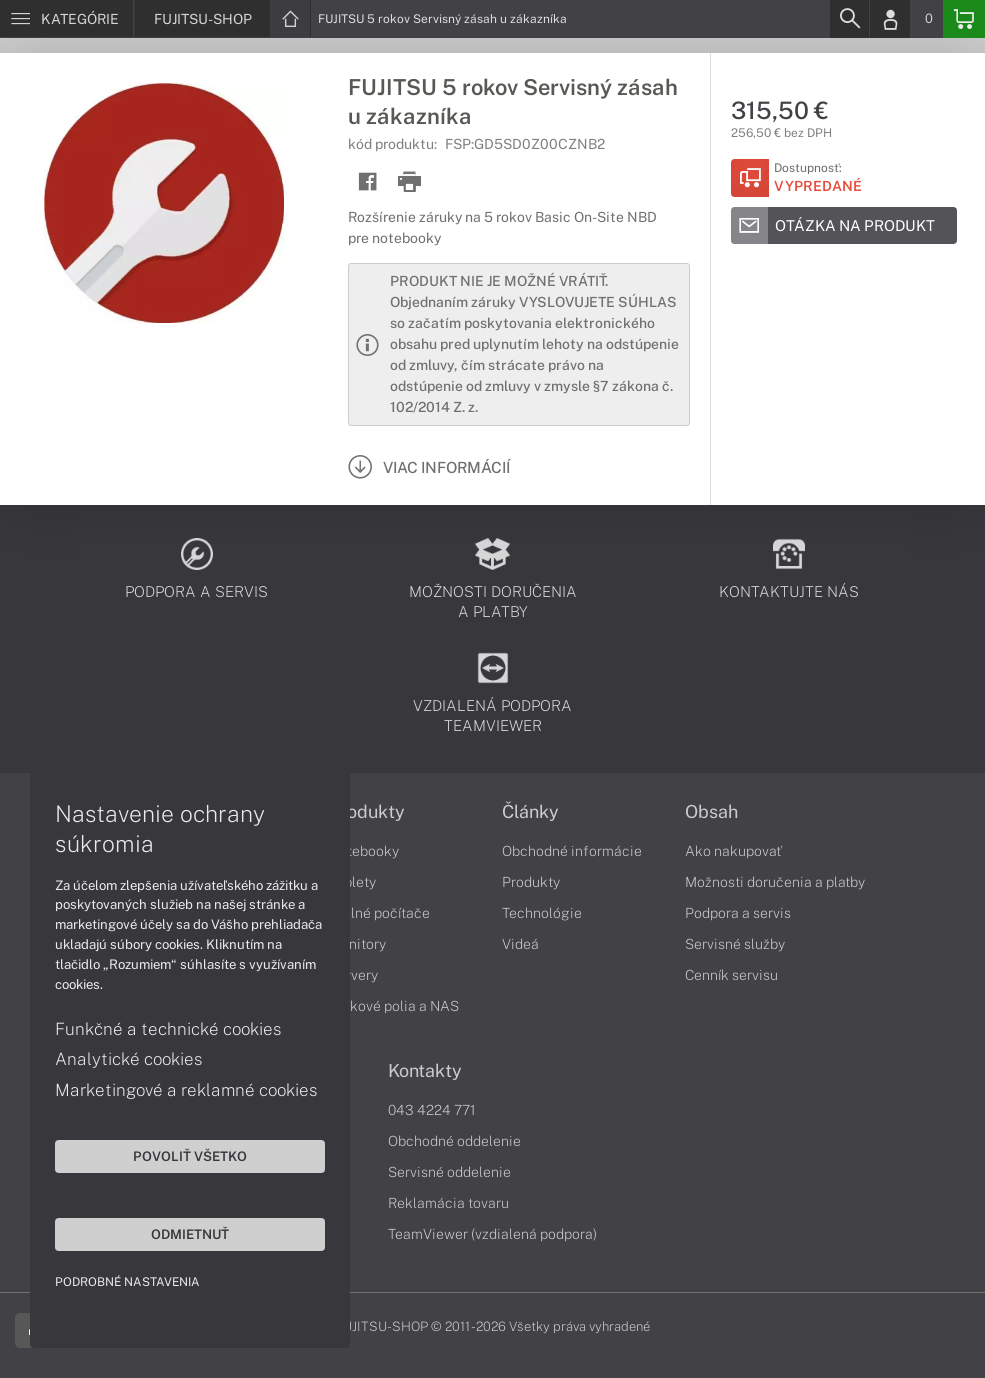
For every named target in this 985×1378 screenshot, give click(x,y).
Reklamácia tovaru (448, 1203)
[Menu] (66, 19)
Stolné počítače (379, 913)
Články (530, 812)
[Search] (849, 19)
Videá (520, 944)
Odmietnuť (190, 1234)
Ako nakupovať (733, 851)
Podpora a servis (738, 913)
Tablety (352, 882)
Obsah (711, 812)
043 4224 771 (432, 1110)
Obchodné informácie (572, 851)
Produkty (367, 812)
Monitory (357, 944)
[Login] (890, 19)
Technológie (542, 913)
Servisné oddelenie (449, 1172)
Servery (353, 975)
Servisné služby (735, 944)
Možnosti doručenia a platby (775, 882)
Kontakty (425, 1071)
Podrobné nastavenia (127, 1282)
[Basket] (964, 19)
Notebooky (364, 851)
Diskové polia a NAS (394, 1006)
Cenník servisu (731, 975)
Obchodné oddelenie (454, 1141)
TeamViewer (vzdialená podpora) (492, 1234)
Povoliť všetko (190, 1156)
